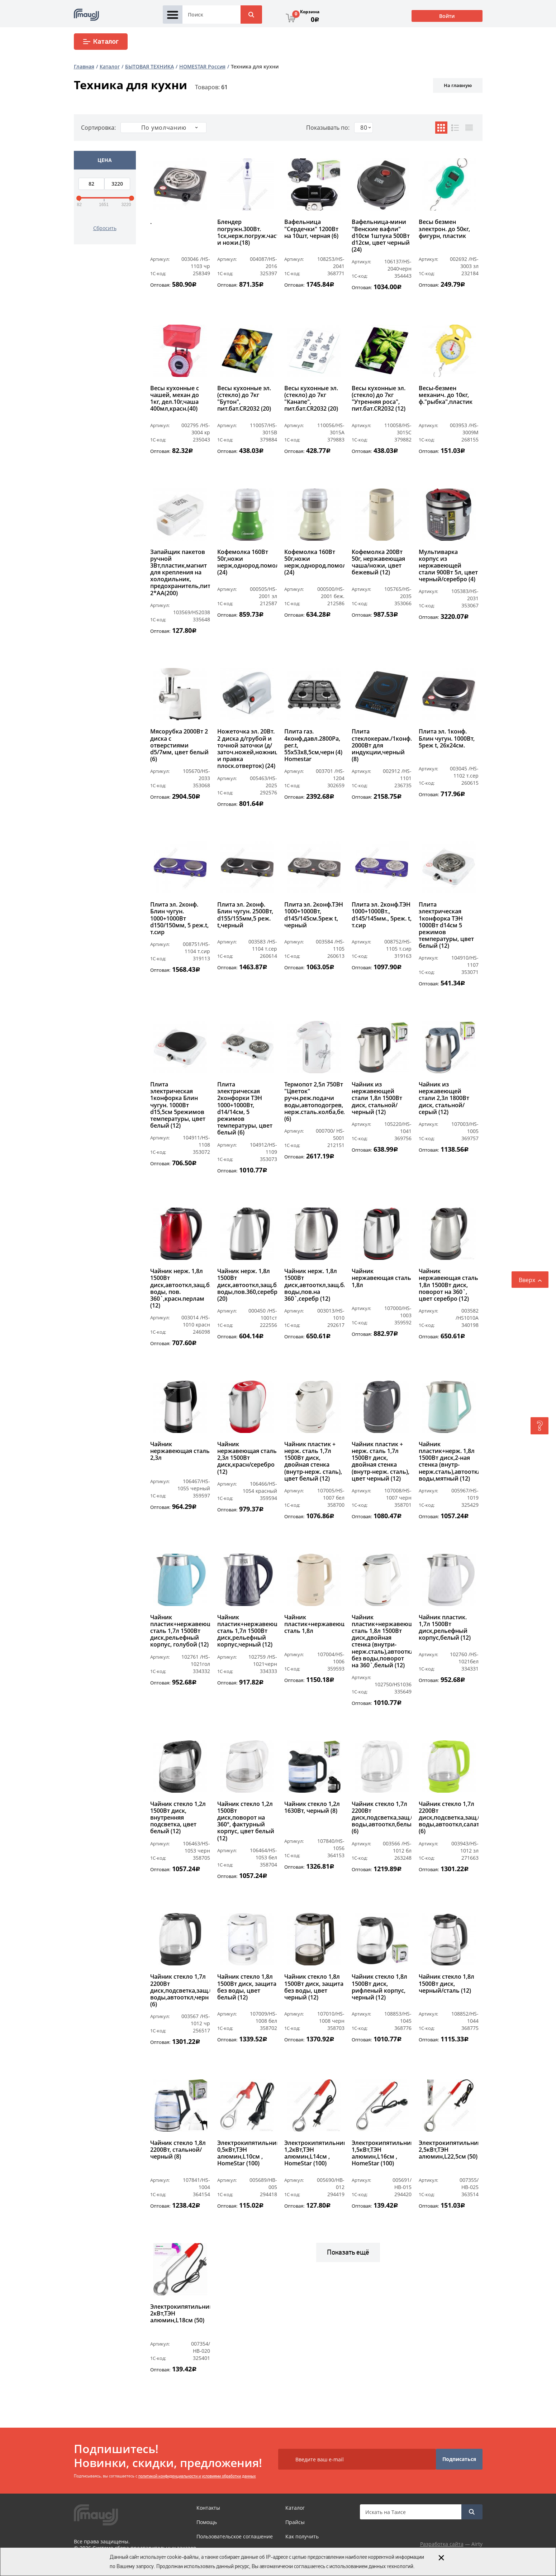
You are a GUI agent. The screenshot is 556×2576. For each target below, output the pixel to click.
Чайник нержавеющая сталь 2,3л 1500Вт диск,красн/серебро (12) (247, 1458)
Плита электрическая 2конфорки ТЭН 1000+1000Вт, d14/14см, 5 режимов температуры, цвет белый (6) (244, 1108)
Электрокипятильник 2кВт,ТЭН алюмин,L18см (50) (180, 2313)
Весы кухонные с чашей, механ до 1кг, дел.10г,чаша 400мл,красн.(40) (174, 399)
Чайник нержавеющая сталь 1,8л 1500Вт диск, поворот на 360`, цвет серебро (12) (448, 1285)
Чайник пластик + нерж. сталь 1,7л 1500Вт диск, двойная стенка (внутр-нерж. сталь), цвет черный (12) (380, 1461)
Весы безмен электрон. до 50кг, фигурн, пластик (444, 229)
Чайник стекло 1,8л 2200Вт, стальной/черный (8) (178, 2150)
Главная (84, 66)
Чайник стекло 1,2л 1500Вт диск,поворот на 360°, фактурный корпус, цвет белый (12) (245, 1821)
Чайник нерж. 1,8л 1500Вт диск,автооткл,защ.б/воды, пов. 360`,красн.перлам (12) (180, 1288)
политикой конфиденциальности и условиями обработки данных (197, 2476)
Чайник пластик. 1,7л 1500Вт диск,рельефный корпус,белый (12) (445, 1628)
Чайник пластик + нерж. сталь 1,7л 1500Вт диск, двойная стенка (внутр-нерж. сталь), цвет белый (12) (313, 1461)
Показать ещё (348, 2252)
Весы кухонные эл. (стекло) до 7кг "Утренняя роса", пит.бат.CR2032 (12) (378, 399)
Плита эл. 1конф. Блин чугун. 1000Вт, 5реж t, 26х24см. (447, 738)
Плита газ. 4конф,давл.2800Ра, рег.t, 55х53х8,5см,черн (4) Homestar (313, 745)
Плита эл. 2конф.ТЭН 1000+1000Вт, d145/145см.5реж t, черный (313, 915)
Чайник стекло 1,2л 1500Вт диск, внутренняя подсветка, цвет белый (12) (178, 1818)
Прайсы (295, 2522)
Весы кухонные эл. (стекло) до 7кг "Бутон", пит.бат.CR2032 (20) (244, 399)
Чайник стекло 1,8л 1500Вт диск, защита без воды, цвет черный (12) (313, 1987)
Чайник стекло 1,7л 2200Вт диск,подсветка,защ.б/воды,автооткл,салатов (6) (449, 1818)
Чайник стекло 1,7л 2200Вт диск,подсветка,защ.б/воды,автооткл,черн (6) (180, 1990)
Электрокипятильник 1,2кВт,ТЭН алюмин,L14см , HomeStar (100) (314, 2154)
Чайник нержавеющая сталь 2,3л (180, 1451)
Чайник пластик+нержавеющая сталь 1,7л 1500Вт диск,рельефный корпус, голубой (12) (180, 1631)
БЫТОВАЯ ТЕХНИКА (149, 66)
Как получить (302, 2536)
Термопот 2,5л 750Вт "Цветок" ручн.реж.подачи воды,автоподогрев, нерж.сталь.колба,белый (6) (314, 1101)
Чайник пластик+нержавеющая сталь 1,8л (314, 1624)
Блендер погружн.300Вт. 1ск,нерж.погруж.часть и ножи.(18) (247, 233)
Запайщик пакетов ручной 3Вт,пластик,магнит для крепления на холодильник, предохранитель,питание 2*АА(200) (180, 573)
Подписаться (459, 2459)
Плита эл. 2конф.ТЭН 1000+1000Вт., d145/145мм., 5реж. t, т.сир (382, 915)
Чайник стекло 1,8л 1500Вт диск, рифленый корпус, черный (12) (379, 1987)
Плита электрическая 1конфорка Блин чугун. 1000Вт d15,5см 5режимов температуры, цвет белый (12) (177, 1105)
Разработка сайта (442, 2544)
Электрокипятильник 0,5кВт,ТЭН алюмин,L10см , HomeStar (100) (247, 2154)
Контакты (208, 2507)
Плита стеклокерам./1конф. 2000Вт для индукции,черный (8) (382, 745)
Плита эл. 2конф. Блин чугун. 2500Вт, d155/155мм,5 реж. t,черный (245, 915)
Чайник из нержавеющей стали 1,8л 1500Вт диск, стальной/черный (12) (377, 1098)
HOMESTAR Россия (202, 66)
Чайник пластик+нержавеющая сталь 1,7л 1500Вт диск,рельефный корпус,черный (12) (247, 1631)
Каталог (100, 41)
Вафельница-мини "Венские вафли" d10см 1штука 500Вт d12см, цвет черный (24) (381, 236)
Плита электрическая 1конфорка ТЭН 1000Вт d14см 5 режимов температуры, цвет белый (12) (446, 925)
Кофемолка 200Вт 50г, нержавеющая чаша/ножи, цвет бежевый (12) (378, 563)
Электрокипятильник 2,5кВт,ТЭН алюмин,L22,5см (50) (449, 2150)
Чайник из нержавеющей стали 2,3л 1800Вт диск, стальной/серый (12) (444, 1098)
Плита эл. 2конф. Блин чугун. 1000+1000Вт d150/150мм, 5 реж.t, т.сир (179, 918)
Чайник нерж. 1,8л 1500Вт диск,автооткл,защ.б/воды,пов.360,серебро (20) (247, 1285)
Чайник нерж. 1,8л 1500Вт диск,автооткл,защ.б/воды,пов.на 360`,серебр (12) (314, 1285)
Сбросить (105, 228)
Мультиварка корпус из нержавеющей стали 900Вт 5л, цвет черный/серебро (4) (448, 566)
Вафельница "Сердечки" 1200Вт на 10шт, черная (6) (311, 229)
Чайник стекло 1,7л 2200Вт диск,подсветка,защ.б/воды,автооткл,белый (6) (382, 1818)
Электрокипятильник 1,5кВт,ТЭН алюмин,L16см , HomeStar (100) (382, 2154)
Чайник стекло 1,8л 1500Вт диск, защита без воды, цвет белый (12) (246, 1987)
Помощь (206, 2522)
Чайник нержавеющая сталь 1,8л (381, 1278)
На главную (458, 85)
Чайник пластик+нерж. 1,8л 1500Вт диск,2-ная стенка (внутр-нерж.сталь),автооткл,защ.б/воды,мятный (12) (449, 1461)
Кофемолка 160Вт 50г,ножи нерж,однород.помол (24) (247, 563)
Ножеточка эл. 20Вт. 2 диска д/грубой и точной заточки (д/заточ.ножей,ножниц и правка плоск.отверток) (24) (247, 748)
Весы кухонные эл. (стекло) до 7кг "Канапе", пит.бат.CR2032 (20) (311, 399)
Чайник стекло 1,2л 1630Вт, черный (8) (312, 1808)
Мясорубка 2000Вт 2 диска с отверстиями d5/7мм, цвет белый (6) (179, 745)
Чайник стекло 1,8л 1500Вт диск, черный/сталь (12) (446, 1983)
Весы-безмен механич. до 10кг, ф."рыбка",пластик (445, 395)
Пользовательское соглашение (234, 2536)
